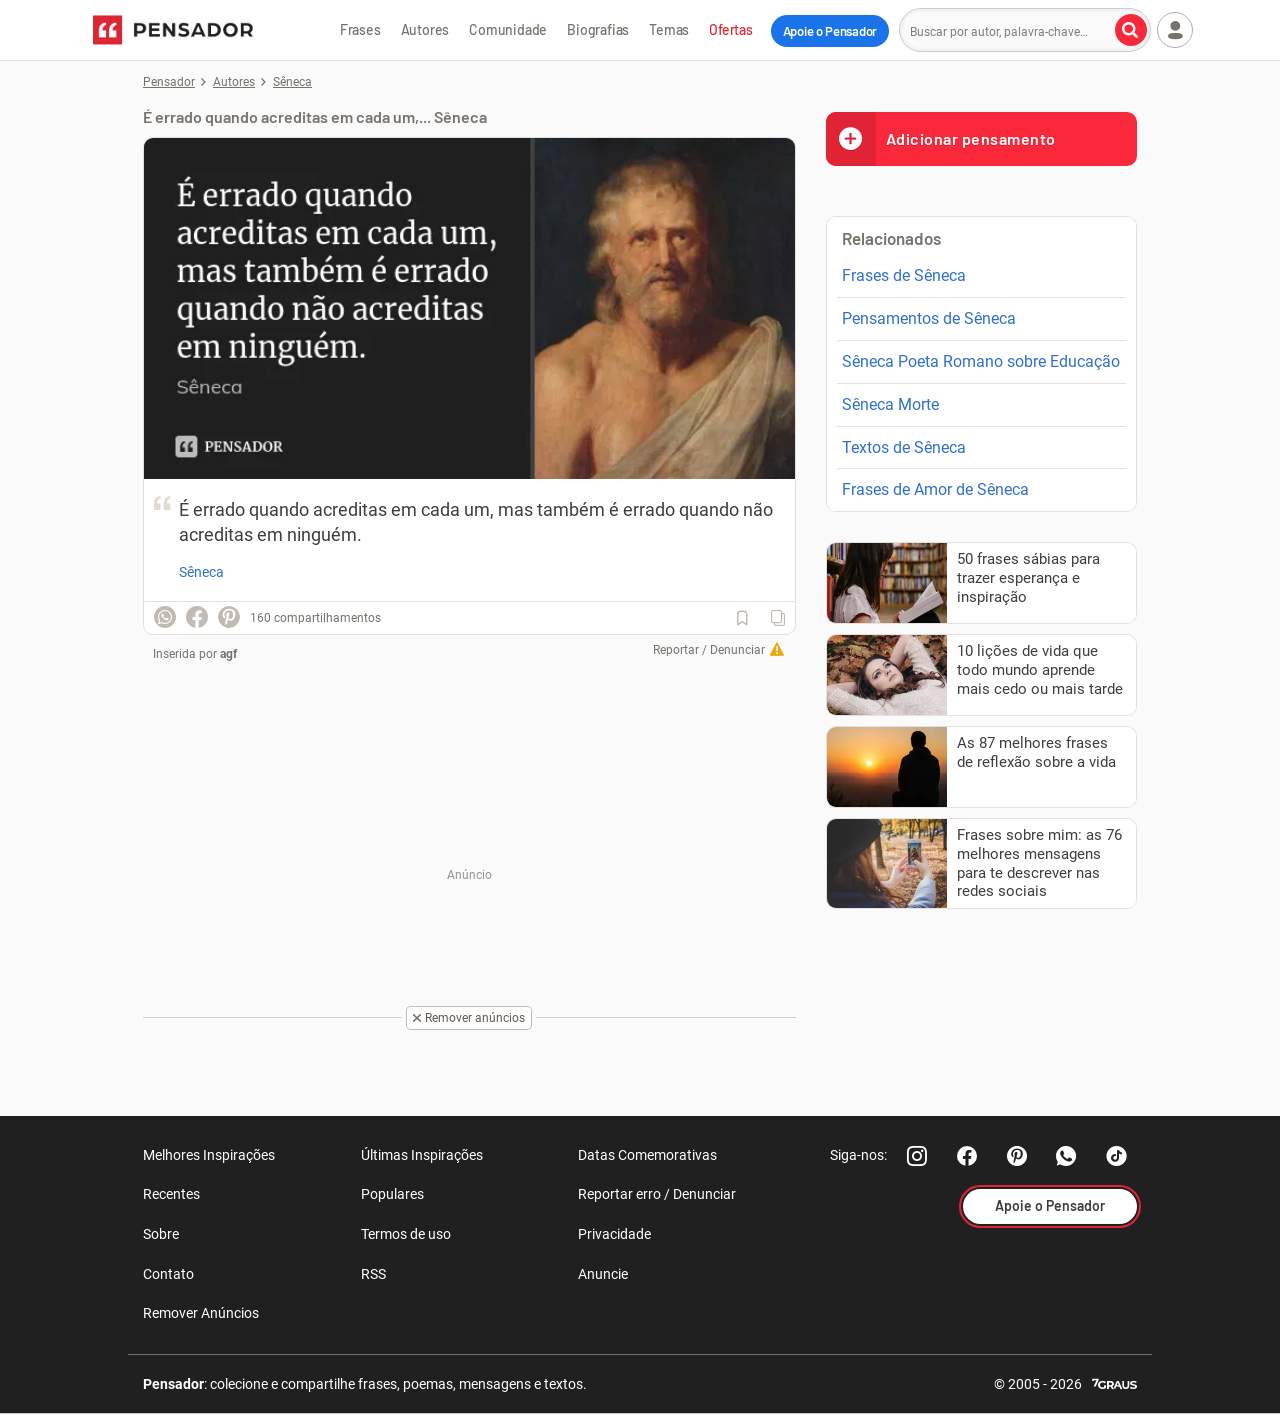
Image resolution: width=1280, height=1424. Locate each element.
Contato (168, 1274)
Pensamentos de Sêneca (929, 318)
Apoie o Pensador (830, 31)
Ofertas (731, 29)
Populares (392, 1194)
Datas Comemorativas (647, 1155)
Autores (425, 29)
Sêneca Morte (890, 404)
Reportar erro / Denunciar (657, 1194)
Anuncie (603, 1274)
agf (228, 654)
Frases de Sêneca (904, 275)
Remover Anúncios (201, 1313)
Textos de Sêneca (904, 447)
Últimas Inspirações (422, 1155)
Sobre (161, 1234)
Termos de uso (406, 1234)
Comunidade (508, 29)
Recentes (171, 1194)
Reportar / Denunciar (709, 650)
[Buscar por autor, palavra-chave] (1131, 30)
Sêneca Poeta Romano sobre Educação (981, 361)
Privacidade (614, 1234)
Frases (360, 29)
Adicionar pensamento (941, 138)
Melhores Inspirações (209, 1155)
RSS (373, 1274)
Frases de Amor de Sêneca (935, 489)
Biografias (598, 29)
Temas (669, 29)
